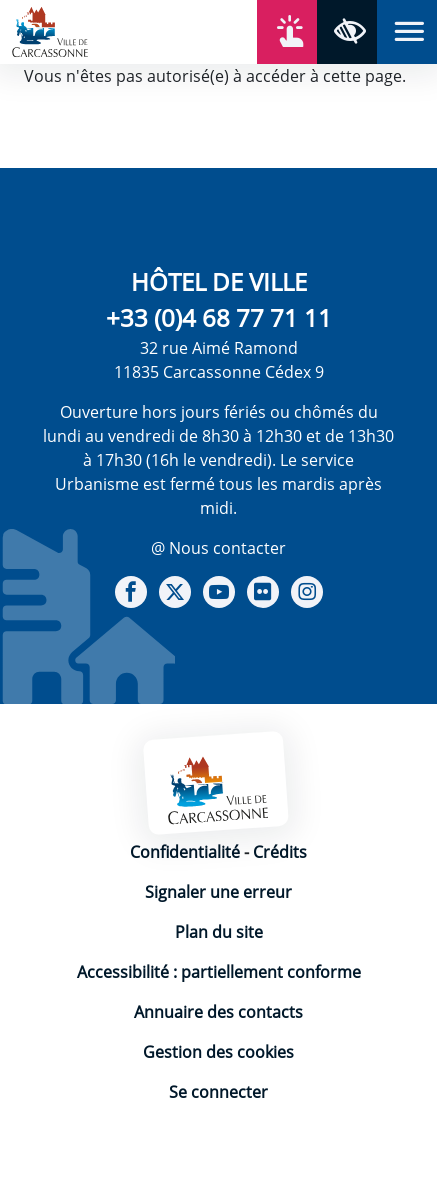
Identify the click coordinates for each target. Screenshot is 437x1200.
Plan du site (219, 932)
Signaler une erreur (218, 892)
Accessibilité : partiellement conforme (219, 972)
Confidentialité (185, 852)
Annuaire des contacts (218, 1012)
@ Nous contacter (218, 548)
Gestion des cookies (218, 1052)
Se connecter (218, 1092)
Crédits (280, 852)
